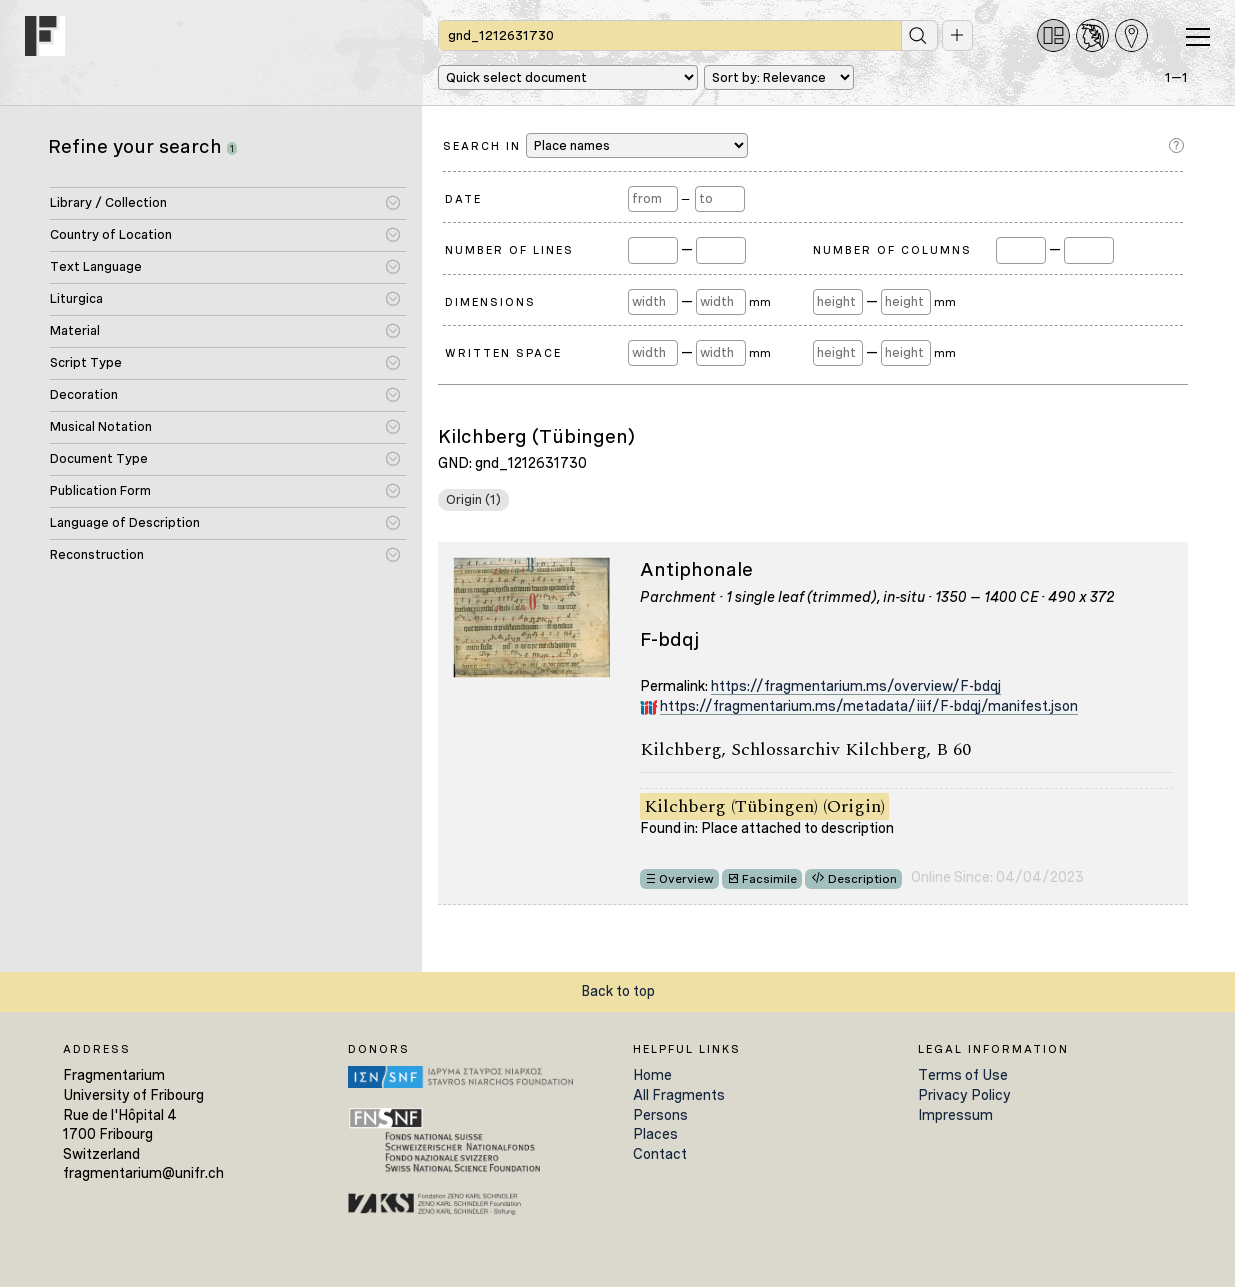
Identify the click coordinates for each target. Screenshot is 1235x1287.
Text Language (96, 266)
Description (862, 879)
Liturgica (76, 298)
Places (655, 1134)
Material (75, 330)
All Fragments (679, 1095)
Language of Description (125, 522)
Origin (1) (473, 499)
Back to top (618, 991)
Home (652, 1075)
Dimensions (490, 302)
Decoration (84, 394)
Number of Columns (892, 250)
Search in (595, 145)
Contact (660, 1154)
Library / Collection (108, 202)
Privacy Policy (964, 1095)
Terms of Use (963, 1075)
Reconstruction (97, 554)
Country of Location (111, 234)
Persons (660, 1115)
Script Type (86, 362)
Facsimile (769, 879)
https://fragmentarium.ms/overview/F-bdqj (856, 686)
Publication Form (100, 490)
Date (463, 199)
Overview (686, 879)
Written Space (503, 353)
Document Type (99, 458)
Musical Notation (101, 426)
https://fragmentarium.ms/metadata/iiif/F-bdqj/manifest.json (869, 706)
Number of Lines (509, 250)
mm (760, 302)
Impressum (955, 1115)
